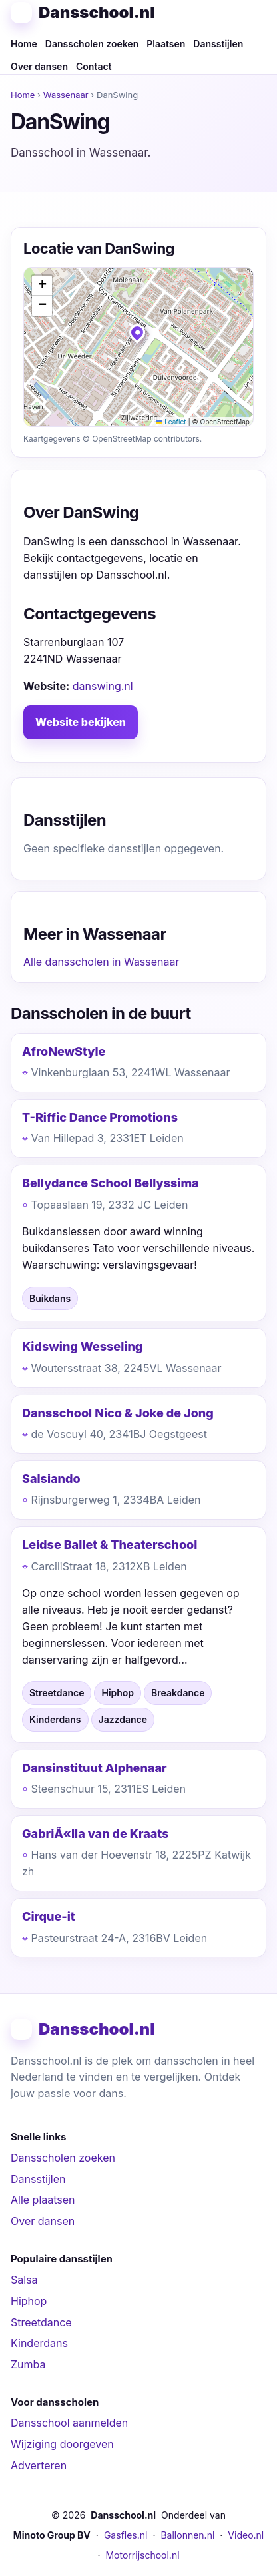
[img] (138, 347)
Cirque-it (48, 1916)
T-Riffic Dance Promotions (100, 1117)
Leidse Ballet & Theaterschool (109, 1545)
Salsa (24, 2279)
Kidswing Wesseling (82, 1346)
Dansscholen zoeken (91, 43)
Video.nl (246, 2535)
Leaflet (171, 422)
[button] (138, 336)
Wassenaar (66, 94)
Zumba (28, 2364)
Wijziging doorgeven (62, 2444)
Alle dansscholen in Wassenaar (101, 961)
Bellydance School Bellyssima (110, 1183)
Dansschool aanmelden (69, 2422)
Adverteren (39, 2465)
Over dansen (39, 66)
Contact (94, 66)
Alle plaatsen (43, 2199)
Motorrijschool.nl (142, 2555)
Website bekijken (80, 722)
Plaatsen (165, 43)
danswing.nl (103, 686)
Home (24, 43)
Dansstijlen (218, 43)
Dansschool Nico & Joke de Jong (118, 1413)
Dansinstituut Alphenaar (94, 1768)
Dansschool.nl (96, 12)
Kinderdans (39, 2343)
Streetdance (41, 2322)
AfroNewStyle (63, 1051)
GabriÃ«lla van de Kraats (95, 1834)
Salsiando (51, 1479)
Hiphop (29, 2301)
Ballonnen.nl (187, 2535)
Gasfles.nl (126, 2535)
